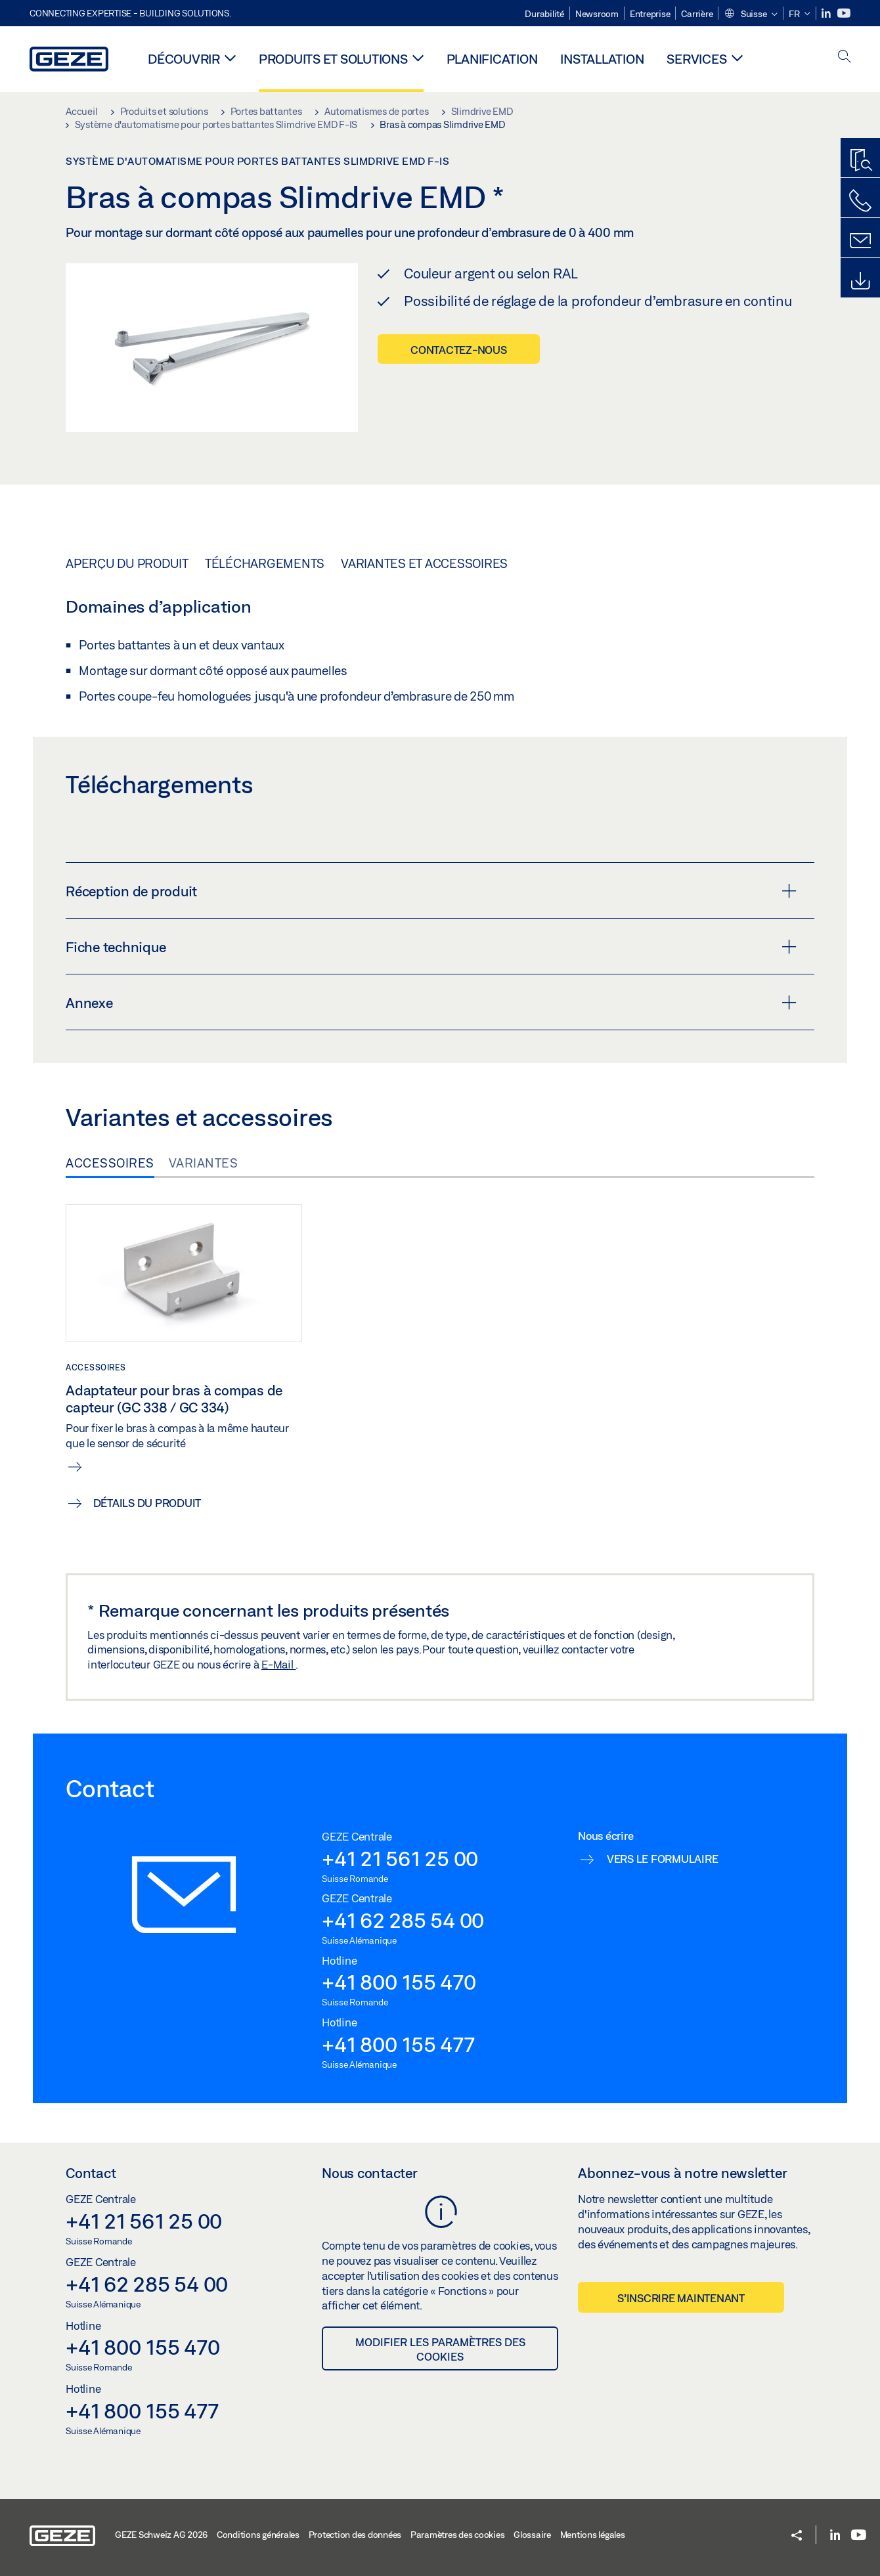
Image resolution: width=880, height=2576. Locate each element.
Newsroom (597, 14)
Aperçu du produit (127, 563)
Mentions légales (592, 2534)
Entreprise (650, 14)
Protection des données (355, 2534)
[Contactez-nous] (860, 201)
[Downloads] (860, 281)
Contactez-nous (458, 349)
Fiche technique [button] (431, 947)
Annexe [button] (431, 1003)
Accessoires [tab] (110, 1163)
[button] (751, 14)
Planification (492, 58)
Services (696, 58)
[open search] (844, 57)
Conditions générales (258, 2534)
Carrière (697, 14)
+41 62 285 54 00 (403, 1920)
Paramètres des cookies (457, 2534)
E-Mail (278, 1664)
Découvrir (184, 58)
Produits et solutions (333, 58)
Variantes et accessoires (424, 563)
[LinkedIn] (827, 13)
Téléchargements (264, 563)
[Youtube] (843, 13)
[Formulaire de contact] (860, 241)
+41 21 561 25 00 (400, 1858)
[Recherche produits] (860, 161)
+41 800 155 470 (398, 1982)
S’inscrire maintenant (681, 2298)
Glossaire (532, 2534)
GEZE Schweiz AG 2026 (161, 2534)
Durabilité (544, 14)
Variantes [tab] (203, 1163)
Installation (602, 58)
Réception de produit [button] (431, 891)
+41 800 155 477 (398, 2044)
